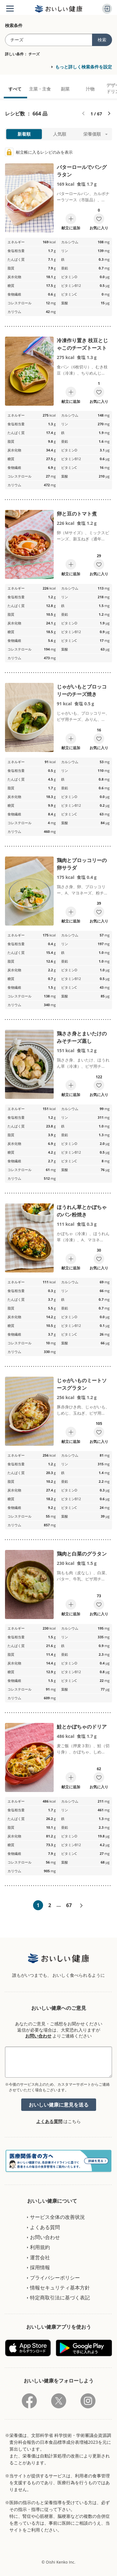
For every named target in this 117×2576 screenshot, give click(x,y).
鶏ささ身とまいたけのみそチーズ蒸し (82, 1037)
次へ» (81, 1905)
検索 (102, 40)
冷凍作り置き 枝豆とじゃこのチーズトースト (82, 344)
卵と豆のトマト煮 (77, 513)
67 (69, 1905)
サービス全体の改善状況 (57, 2217)
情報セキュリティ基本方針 (60, 2287)
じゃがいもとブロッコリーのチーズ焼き (82, 690)
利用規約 (40, 2247)
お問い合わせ (38, 2036)
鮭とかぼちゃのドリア (82, 1726)
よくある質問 (49, 2121)
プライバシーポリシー (55, 2277)
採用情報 (40, 2267)
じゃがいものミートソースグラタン (82, 1384)
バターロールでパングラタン (82, 171)
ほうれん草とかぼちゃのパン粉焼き (82, 1211)
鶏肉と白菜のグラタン (82, 1553)
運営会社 (40, 2257)
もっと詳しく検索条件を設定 (83, 67)
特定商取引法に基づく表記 (60, 2297)
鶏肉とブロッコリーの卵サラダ (82, 864)
